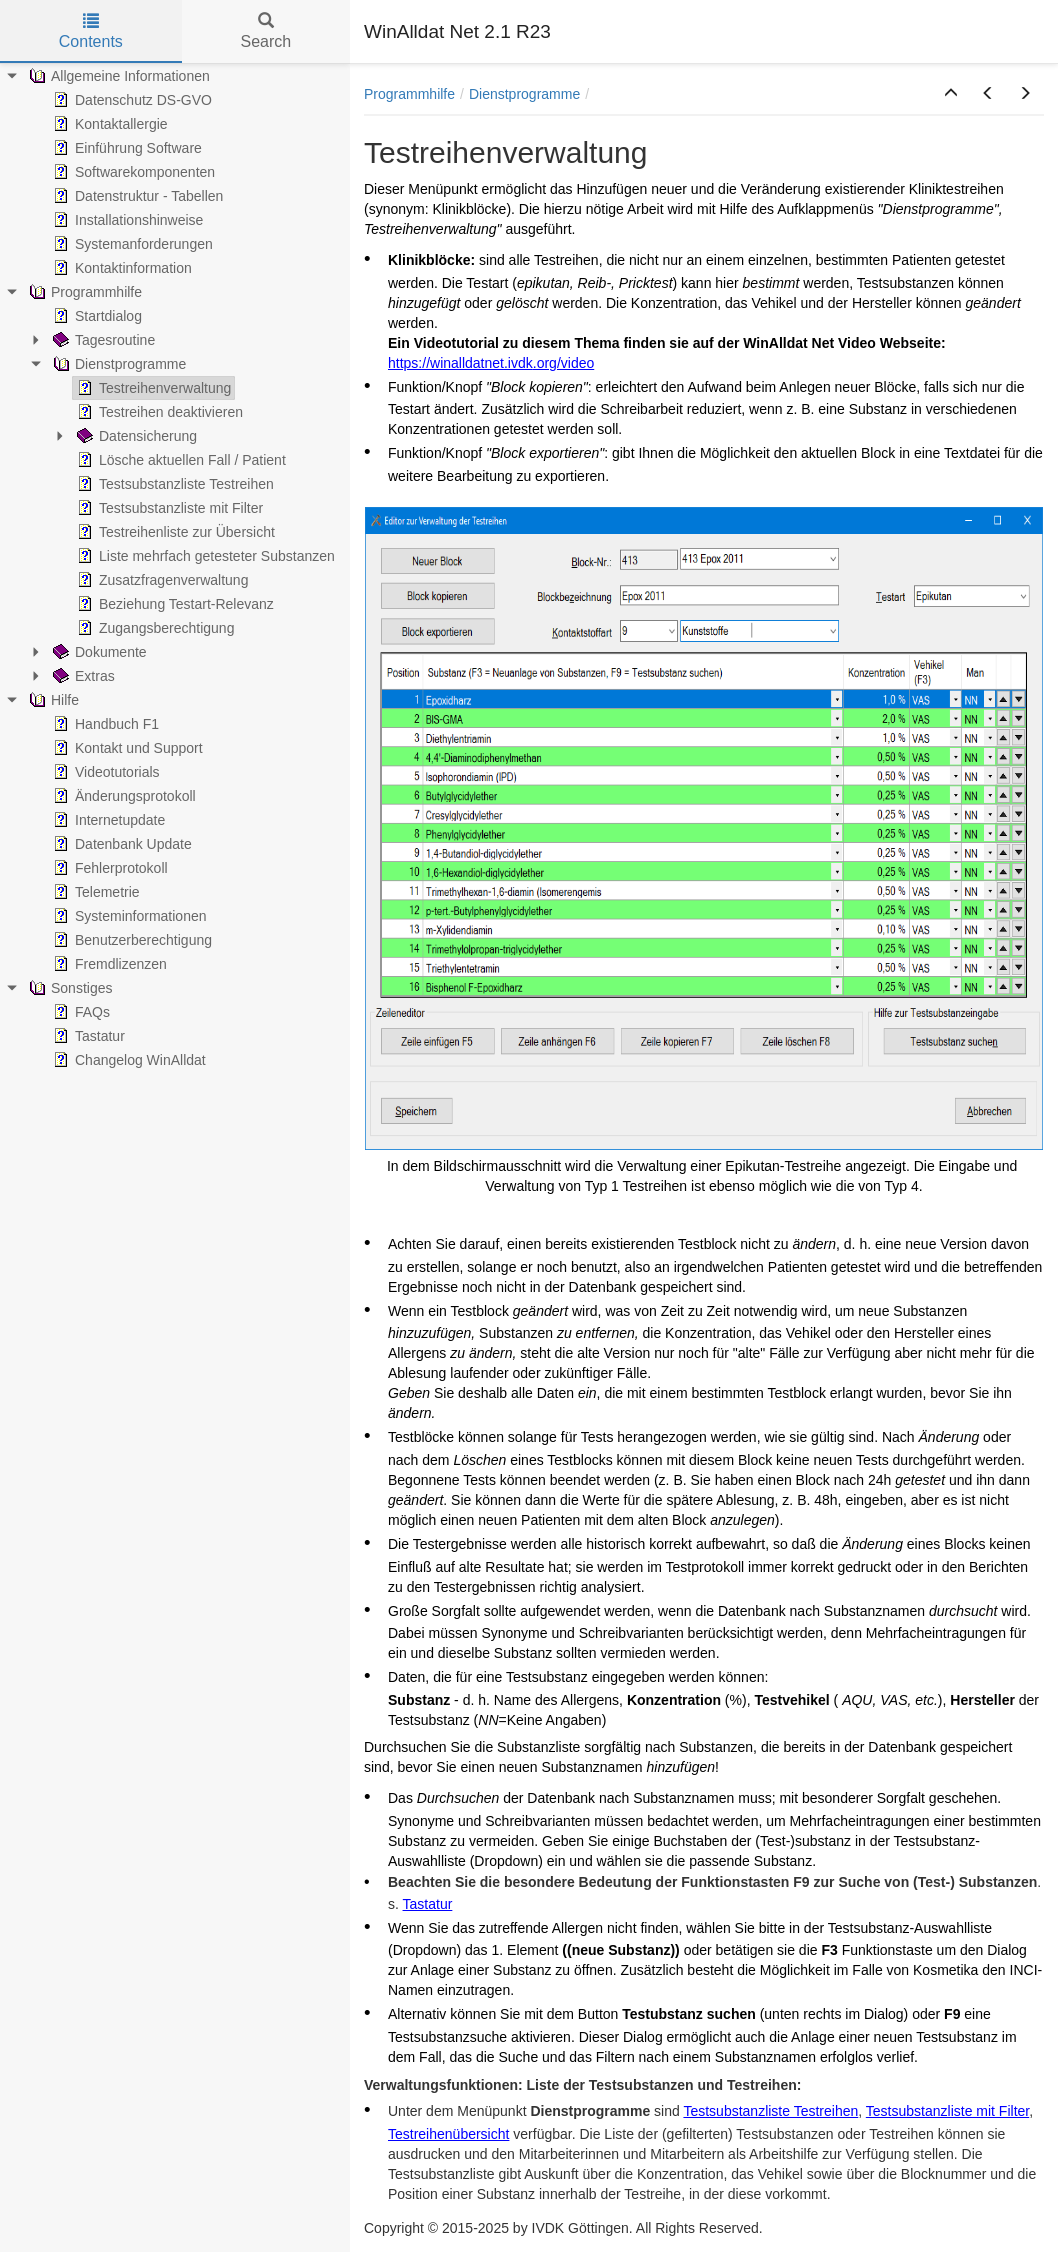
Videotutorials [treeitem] (104, 772)
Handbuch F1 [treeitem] (104, 724)
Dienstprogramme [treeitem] (117, 364)
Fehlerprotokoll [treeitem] (108, 868)
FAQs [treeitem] (79, 1012)
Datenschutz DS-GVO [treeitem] (130, 100)
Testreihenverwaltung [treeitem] (152, 388)
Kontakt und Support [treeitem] (126, 748)
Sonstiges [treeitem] (68, 988)
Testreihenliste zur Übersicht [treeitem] (174, 532)
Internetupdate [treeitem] (107, 820)
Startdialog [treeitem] (95, 316)
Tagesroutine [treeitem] (102, 340)
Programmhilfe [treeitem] (83, 292)
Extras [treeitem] (82, 676)
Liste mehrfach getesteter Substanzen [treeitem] (204, 556)
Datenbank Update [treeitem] (120, 844)
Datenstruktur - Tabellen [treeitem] (136, 196)
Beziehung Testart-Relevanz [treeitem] (173, 604)
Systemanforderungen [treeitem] (131, 244)
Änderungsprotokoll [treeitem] (122, 796)
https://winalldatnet (446, 363)
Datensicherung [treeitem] (135, 436)
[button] (951, 94)
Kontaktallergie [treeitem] (108, 124)
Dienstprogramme (524, 94)
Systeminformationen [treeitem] (128, 916)
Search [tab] (265, 31)
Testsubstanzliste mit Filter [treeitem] (168, 508)
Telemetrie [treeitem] (94, 892)
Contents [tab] (91, 31)
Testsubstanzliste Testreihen (770, 2111)
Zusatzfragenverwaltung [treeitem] (160, 580)
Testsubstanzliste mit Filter (947, 2111)
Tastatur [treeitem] (87, 1036)
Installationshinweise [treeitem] (126, 220)
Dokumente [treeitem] (98, 652)
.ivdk (518, 363)
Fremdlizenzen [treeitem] (108, 964)
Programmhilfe (409, 94)
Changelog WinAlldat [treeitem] (127, 1060)
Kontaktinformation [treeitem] (120, 268)
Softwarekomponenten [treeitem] (132, 172)
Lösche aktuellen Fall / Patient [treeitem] (179, 460)
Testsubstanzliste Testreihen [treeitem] (173, 484)
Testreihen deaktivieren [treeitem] (158, 412)
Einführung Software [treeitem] (125, 148)
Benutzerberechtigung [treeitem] (130, 940)
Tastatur (428, 1904)
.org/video (563, 363)
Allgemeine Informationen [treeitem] (117, 76)
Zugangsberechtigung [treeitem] (153, 628)
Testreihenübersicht (448, 2134)
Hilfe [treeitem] (52, 700)
